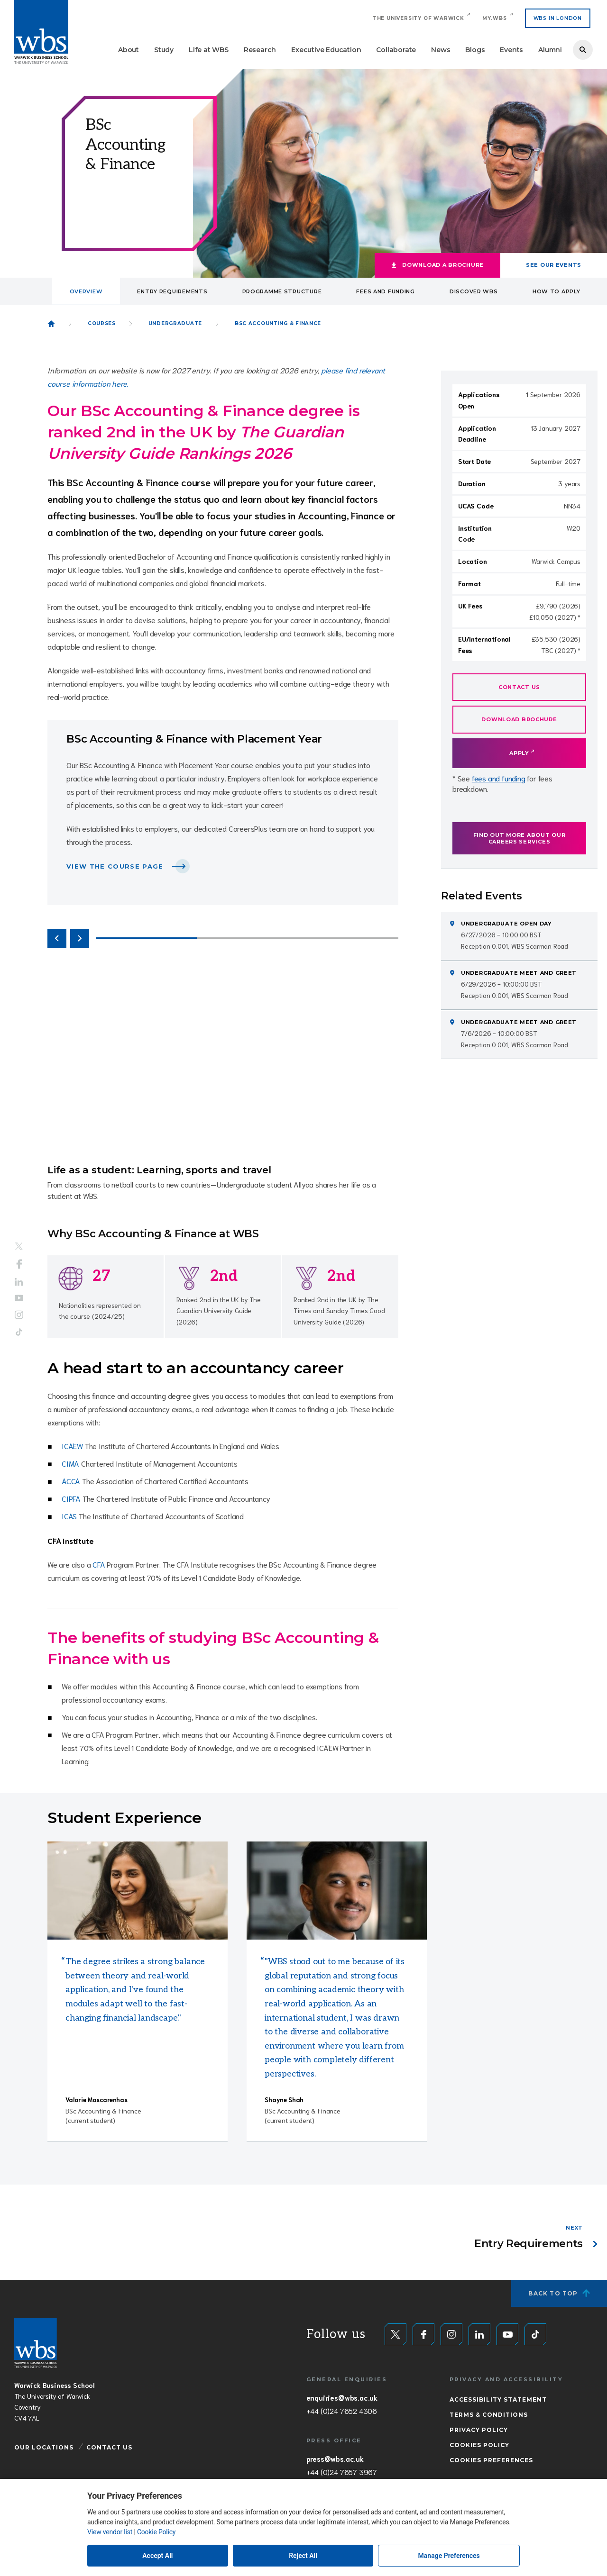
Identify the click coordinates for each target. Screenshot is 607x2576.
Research (260, 49)
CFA (98, 1564)
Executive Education (326, 49)
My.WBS (494, 18)
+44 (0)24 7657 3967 (341, 2471)
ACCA (71, 1481)
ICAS (69, 1516)
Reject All (303, 2555)
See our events (553, 265)
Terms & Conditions (489, 2414)
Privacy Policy (479, 2429)
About (128, 49)
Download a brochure (443, 265)
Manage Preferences (449, 2555)
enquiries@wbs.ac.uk (341, 2397)
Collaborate (396, 49)
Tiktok (19, 1332)
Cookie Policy (156, 2532)
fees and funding (498, 778)
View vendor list (109, 2532)
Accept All (157, 2555)
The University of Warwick (418, 18)
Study (164, 49)
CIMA (70, 1463)
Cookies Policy (479, 2445)
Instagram (19, 1315)
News (440, 49)
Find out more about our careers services (519, 838)
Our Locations (44, 2447)
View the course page (115, 866)
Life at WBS (209, 49)
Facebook (19, 1264)
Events (511, 49)
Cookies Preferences (491, 2460)
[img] (137, 1890)
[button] (56, 938)
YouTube (19, 1298)
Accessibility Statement (498, 2399)
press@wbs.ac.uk (335, 2458)
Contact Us (109, 2447)
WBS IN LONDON (557, 18)
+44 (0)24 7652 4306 (341, 2410)
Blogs (475, 49)
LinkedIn (19, 1281)
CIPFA (71, 1498)
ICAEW (72, 1446)
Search (583, 50)
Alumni (550, 49)
